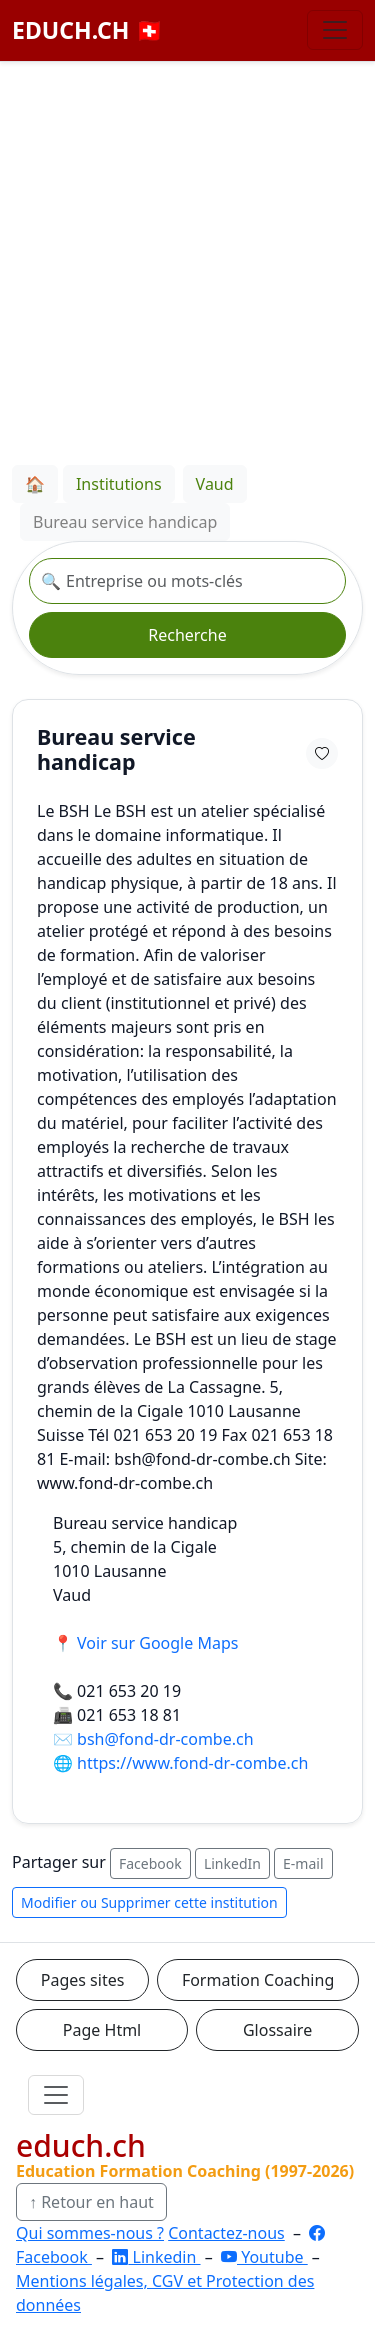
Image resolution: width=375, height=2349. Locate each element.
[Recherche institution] (187, 581)
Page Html (102, 2030)
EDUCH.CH (88, 30)
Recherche (187, 635)
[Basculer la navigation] (335, 30)
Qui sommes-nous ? (90, 2233)
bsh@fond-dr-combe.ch (165, 1739)
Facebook (150, 1863)
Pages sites (83, 1980)
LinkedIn (232, 1863)
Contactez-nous (226, 2233)
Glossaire (277, 2030)
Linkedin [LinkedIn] (156, 2257)
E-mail (303, 1863)
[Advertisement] (187, 259)
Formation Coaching (258, 1980)
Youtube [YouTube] (264, 2257)
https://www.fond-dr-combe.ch (192, 1763)
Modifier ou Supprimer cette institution (149, 1902)
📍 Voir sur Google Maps (145, 1643)
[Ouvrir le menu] (56, 2095)
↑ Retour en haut (91, 2202)
